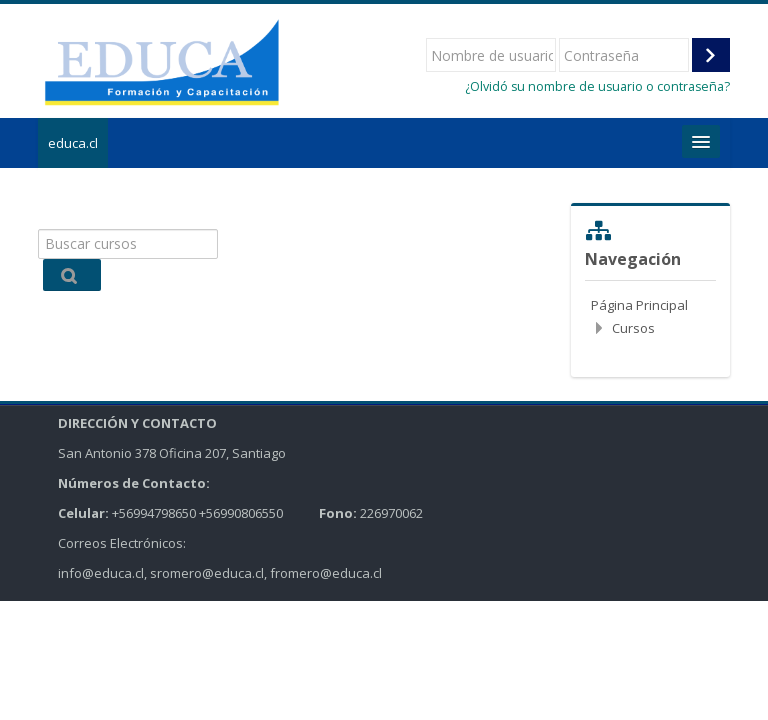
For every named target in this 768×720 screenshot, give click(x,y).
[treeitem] (650, 316)
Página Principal (639, 305)
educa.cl (73, 143)
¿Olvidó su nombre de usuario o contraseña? (597, 86)
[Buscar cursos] (127, 244)
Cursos (633, 328)
